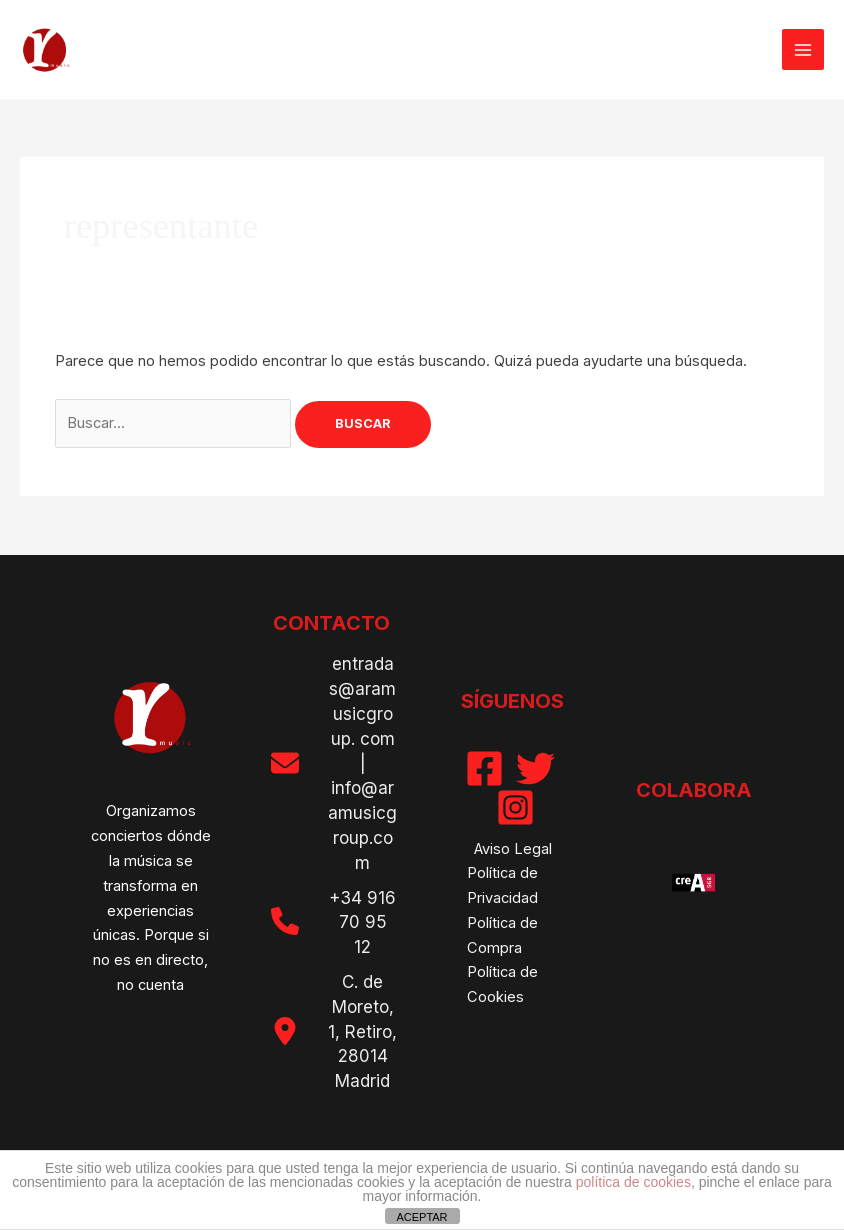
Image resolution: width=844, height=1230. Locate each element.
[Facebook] (484, 768)
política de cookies (633, 1182)
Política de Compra (502, 935)
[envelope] (285, 763)
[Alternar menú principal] (803, 50)
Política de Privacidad (502, 885)
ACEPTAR (421, 1217)
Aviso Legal (513, 849)
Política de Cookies (502, 984)
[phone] (285, 921)
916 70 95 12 (368, 923)
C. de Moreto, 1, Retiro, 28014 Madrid (362, 1031)
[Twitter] (535, 768)
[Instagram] (515, 807)
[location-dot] (285, 1031)
